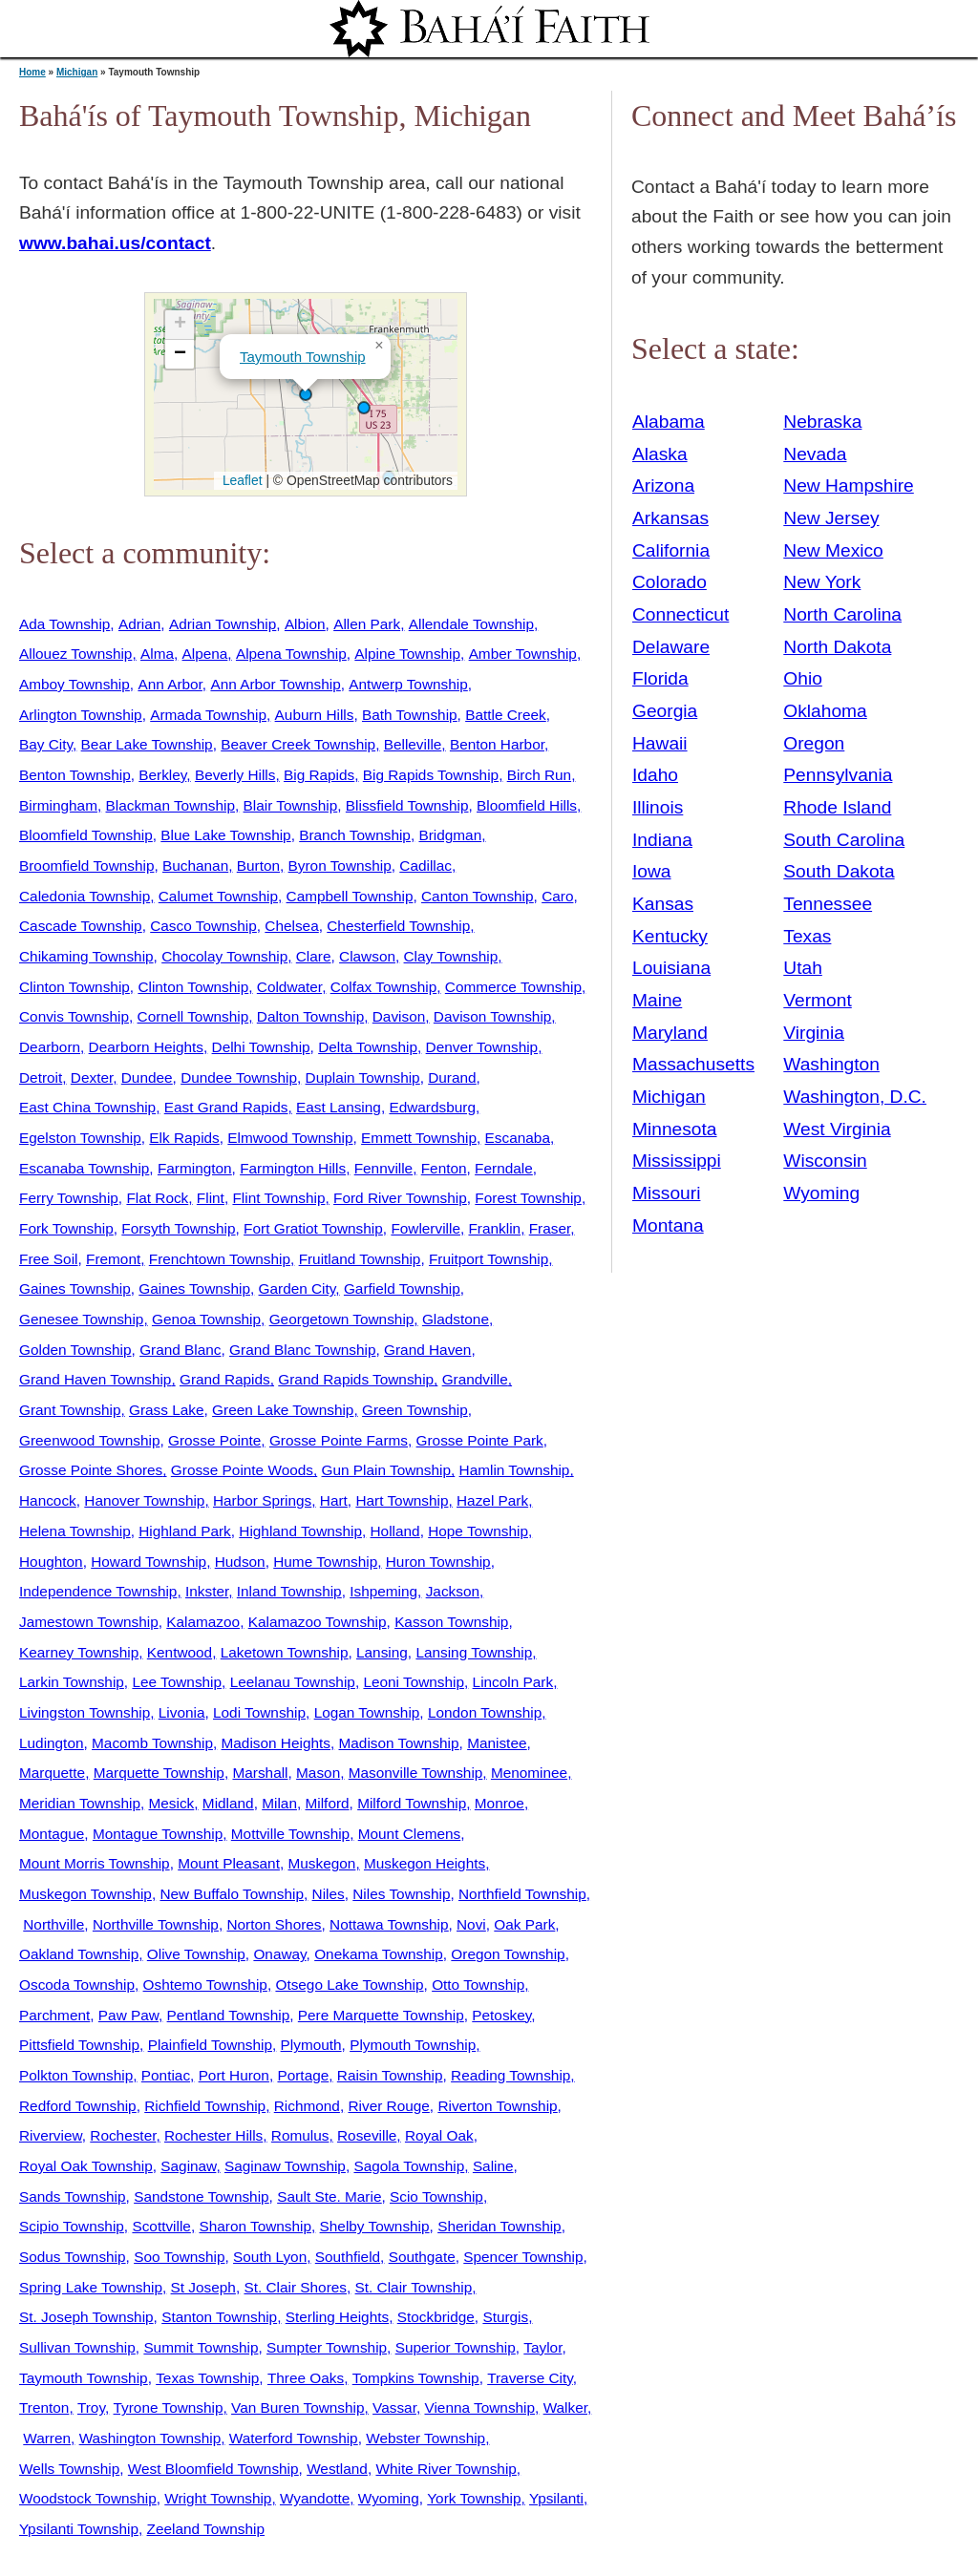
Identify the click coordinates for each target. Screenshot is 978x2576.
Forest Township (528, 1198)
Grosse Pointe (214, 1440)
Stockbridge (436, 2317)
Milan (279, 1803)
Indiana (662, 840)
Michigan (76, 72)
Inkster (206, 1591)
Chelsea (291, 926)
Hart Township (401, 1500)
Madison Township (399, 1743)
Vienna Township (479, 2407)
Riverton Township (497, 2106)
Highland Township (300, 1531)
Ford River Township (400, 1198)
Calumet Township (218, 896)
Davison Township (493, 1016)
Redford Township (78, 2106)
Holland (395, 1531)
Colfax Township (383, 987)
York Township (474, 2498)
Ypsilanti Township (78, 2529)
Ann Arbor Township (275, 684)
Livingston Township (84, 1712)
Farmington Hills (293, 1168)
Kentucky (670, 936)
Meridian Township (79, 1803)
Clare (313, 956)
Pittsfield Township (79, 2045)
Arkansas (670, 518)
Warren (47, 2438)
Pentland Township (228, 2015)
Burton (258, 865)
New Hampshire (848, 485)
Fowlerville (425, 1228)
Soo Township (179, 2257)
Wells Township (69, 2468)
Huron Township (438, 1561)
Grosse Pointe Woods (242, 1470)
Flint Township (278, 1198)
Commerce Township (513, 987)
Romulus (300, 2135)
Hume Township (325, 1561)
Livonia (182, 1712)
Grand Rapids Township (356, 1379)
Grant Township (69, 1410)
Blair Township (291, 805)
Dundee (147, 1077)
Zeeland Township (206, 2529)
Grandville (475, 1379)
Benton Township (75, 775)
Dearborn (49, 1047)
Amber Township (523, 653)
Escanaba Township (84, 1168)
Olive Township (196, 1954)
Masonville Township (416, 1772)
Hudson (240, 1561)
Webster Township (425, 2438)
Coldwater (289, 987)
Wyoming (388, 2498)
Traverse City (530, 2378)
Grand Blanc (180, 1349)
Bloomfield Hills (527, 805)
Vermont (817, 1000)
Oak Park (524, 1924)
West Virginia (836, 1129)
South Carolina (843, 840)
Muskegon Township (85, 1894)
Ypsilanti (556, 2498)
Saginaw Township (285, 2166)
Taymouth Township (303, 356)
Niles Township (401, 1894)
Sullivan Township (77, 2347)
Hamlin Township (514, 1470)
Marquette (52, 1772)
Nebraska (822, 422)
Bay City (46, 744)
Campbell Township (350, 896)
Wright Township (217, 2498)
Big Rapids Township (431, 775)
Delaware (671, 647)
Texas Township (207, 2378)
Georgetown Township (342, 1319)
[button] (364, 407)
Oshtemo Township (205, 1984)
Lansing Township (473, 1652)
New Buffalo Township (231, 1894)
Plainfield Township (210, 2045)
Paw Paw (128, 2015)
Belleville (413, 744)
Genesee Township (81, 1319)
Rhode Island (837, 807)
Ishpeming (383, 1591)
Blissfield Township (407, 805)
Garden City (297, 1288)
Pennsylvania (837, 775)
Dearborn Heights (146, 1047)
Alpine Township (407, 653)
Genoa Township (206, 1319)
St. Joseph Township (86, 2317)
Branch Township (355, 835)
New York (822, 582)
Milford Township (411, 1803)
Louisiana (671, 968)
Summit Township (200, 2347)
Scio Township (436, 2196)
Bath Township (409, 715)
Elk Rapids (184, 1138)
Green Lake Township (282, 1410)
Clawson (367, 956)
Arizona (663, 485)
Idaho (655, 775)
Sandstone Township (201, 2196)
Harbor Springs (262, 1500)
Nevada (814, 454)
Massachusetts (693, 1064)
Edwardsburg (432, 1107)
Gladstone (455, 1319)
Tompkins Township (415, 2378)
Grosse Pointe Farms (338, 1440)
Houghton (51, 1561)
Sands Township (72, 2196)
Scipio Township (71, 2226)
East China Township (87, 1107)
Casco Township (203, 926)
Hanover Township (144, 1500)
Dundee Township (239, 1077)
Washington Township (150, 2438)
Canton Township (477, 896)
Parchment (54, 2015)
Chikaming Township (86, 956)
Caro (557, 896)
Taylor (542, 2347)
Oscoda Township (77, 1984)
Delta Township (367, 1047)
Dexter (92, 1077)
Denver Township (482, 1047)
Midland (228, 1803)
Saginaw (188, 2166)
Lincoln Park (513, 1682)
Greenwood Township (89, 1440)
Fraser (550, 1228)
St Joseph (203, 2287)
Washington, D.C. (854, 1097)
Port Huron (234, 2075)
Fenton (444, 1168)
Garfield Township (402, 1288)
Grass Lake (166, 1410)
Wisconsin (824, 1161)
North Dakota (837, 647)
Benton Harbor (497, 744)
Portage (303, 2075)
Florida (660, 678)
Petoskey (501, 2015)
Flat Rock (157, 1198)
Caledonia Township (84, 896)
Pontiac (165, 2075)
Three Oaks (305, 2378)
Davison (399, 1016)
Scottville (161, 2226)
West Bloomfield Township (213, 2468)
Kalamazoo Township (317, 1622)
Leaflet (240, 480)
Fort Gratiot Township (313, 1228)
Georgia (664, 711)
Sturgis (505, 2317)
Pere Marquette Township (381, 2015)
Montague (51, 1834)
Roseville (366, 2135)
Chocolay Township (224, 956)
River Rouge (388, 2106)
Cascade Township (80, 926)
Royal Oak (439, 2135)
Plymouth (311, 2045)
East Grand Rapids (226, 1107)
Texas (807, 936)
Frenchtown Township (219, 1259)
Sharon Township (255, 2226)
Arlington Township (80, 715)
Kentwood (179, 1652)
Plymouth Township (413, 2045)
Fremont (113, 1259)
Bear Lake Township (147, 744)
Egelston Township (80, 1138)
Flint (210, 1198)
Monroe (499, 1803)
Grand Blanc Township (302, 1349)
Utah (802, 968)
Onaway (279, 1954)
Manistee (496, 1743)
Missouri (666, 1193)
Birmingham (58, 805)
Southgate (422, 2257)
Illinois (657, 807)
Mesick (172, 1803)
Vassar (394, 2407)
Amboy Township (74, 684)
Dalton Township (310, 1016)
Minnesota (674, 1129)
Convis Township (74, 1016)
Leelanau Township (292, 1682)
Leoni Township (413, 1682)
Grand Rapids (225, 1379)
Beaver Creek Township (298, 744)
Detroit (40, 1077)
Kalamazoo (203, 1622)
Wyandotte (315, 2498)
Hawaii (660, 743)
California (671, 550)
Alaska (660, 454)
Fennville (383, 1168)
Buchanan (195, 865)
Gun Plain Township (386, 1470)
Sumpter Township (326, 2347)
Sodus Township (72, 2257)
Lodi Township (259, 1712)
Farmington (195, 1168)
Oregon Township (507, 1954)
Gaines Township (75, 1288)
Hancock (47, 1500)
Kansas (662, 904)
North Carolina (842, 614)
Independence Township (98, 1591)
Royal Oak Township (86, 2166)
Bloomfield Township (86, 835)
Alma (157, 653)
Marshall (259, 1772)
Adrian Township (222, 624)
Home (32, 72)
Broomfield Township (86, 865)
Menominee (529, 1772)
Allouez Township (75, 653)
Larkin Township (71, 1682)
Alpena (205, 653)
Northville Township (156, 1924)
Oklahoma (824, 711)
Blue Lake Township (225, 835)
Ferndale (504, 1168)
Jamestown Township (89, 1622)
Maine (657, 1000)
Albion (305, 624)
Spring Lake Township (90, 2287)
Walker (565, 2407)
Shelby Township (375, 2226)
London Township (485, 1712)
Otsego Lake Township (349, 1984)
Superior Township (455, 2347)
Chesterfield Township (398, 926)
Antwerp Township (408, 684)
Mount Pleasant (229, 1863)
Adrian (139, 624)
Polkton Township (76, 2075)
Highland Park (184, 1531)
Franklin (494, 1228)
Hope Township (478, 1531)
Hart (334, 1500)
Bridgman (449, 835)
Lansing (382, 1652)
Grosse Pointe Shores (90, 1470)
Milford (328, 1803)
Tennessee (827, 904)
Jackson (452, 1591)
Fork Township (66, 1228)
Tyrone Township (168, 2407)
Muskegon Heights (424, 1863)
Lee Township (177, 1682)
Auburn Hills (314, 715)
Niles (328, 1894)
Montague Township (158, 1834)
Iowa (651, 871)
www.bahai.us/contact (115, 243)
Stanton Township (219, 2317)
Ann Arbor (170, 684)
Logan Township (367, 1712)
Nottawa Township (389, 1924)
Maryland (670, 1033)
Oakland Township (78, 1954)
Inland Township (289, 1591)
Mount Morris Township (94, 1863)
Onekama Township (378, 1954)
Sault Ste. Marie (329, 2196)
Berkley (162, 775)
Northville (53, 1924)
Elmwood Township (289, 1138)
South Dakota (838, 871)
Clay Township (451, 956)
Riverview (50, 2135)
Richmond (307, 2106)
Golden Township (75, 1349)
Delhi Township (261, 1047)
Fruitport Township (488, 1259)
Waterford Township (293, 2438)
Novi (471, 1924)
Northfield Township (522, 1894)
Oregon (813, 743)
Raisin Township (390, 2075)
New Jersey (831, 518)
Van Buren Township (297, 2407)
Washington (831, 1064)
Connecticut (680, 614)
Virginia (813, 1033)
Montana (668, 1225)
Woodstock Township (88, 2498)
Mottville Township (290, 1834)
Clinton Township (74, 987)
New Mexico (833, 550)
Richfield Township (205, 2106)
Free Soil (48, 1259)
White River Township (445, 2468)
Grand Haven (427, 1349)
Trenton (44, 2407)
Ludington (51, 1743)
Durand (452, 1077)
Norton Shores (273, 1924)
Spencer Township (523, 2257)
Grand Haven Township (95, 1379)
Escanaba (517, 1138)
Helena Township (75, 1531)
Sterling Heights (337, 2317)
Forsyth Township (178, 1228)
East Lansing (338, 1107)
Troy (91, 2407)
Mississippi (676, 1161)
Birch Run (539, 775)
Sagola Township (408, 2166)
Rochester (123, 2135)
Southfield (347, 2257)
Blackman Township (170, 805)
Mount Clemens (409, 1834)
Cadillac (425, 865)
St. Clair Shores (295, 2287)
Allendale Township (471, 624)
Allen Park (366, 624)
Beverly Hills (235, 775)
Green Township (415, 1410)
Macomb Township (152, 1743)
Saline (493, 2166)
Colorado (669, 582)
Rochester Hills (213, 2135)
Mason (318, 1772)
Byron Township (340, 865)
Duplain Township (363, 1077)
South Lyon (270, 2257)
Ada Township (64, 624)
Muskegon (322, 1863)
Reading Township (510, 2075)
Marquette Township (159, 1772)
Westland (337, 2468)
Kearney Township (78, 1652)
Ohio (802, 678)
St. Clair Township (414, 2287)
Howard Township (148, 1561)
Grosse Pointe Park (479, 1440)
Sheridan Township (499, 2226)
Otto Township (478, 1984)
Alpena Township (291, 653)
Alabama (668, 422)
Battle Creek (505, 715)
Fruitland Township (360, 1259)
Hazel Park (492, 1500)
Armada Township (208, 715)
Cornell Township (193, 1016)
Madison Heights (276, 1743)
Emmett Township (419, 1138)
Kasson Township (451, 1622)
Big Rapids (319, 775)
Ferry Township (68, 1198)
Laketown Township (285, 1652)
